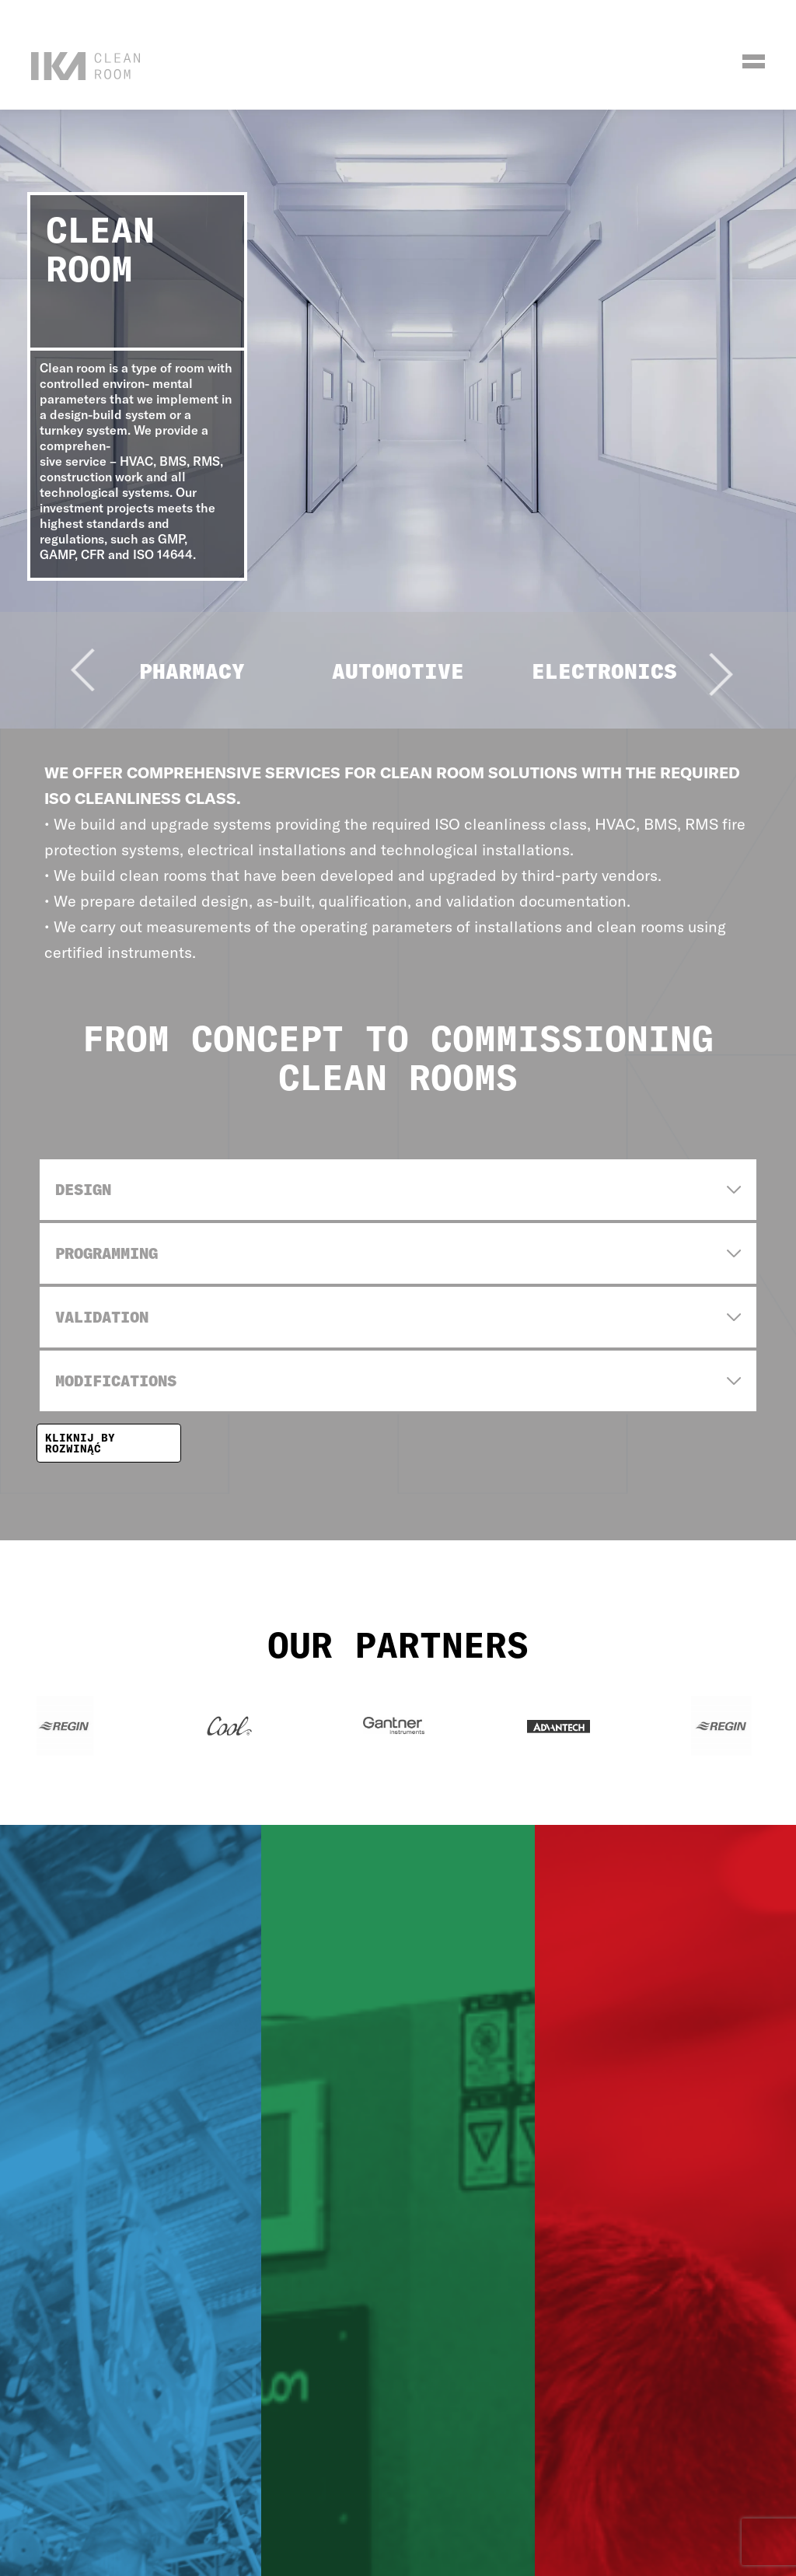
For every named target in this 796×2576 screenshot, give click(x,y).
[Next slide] (674, 690)
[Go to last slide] (121, 608)
